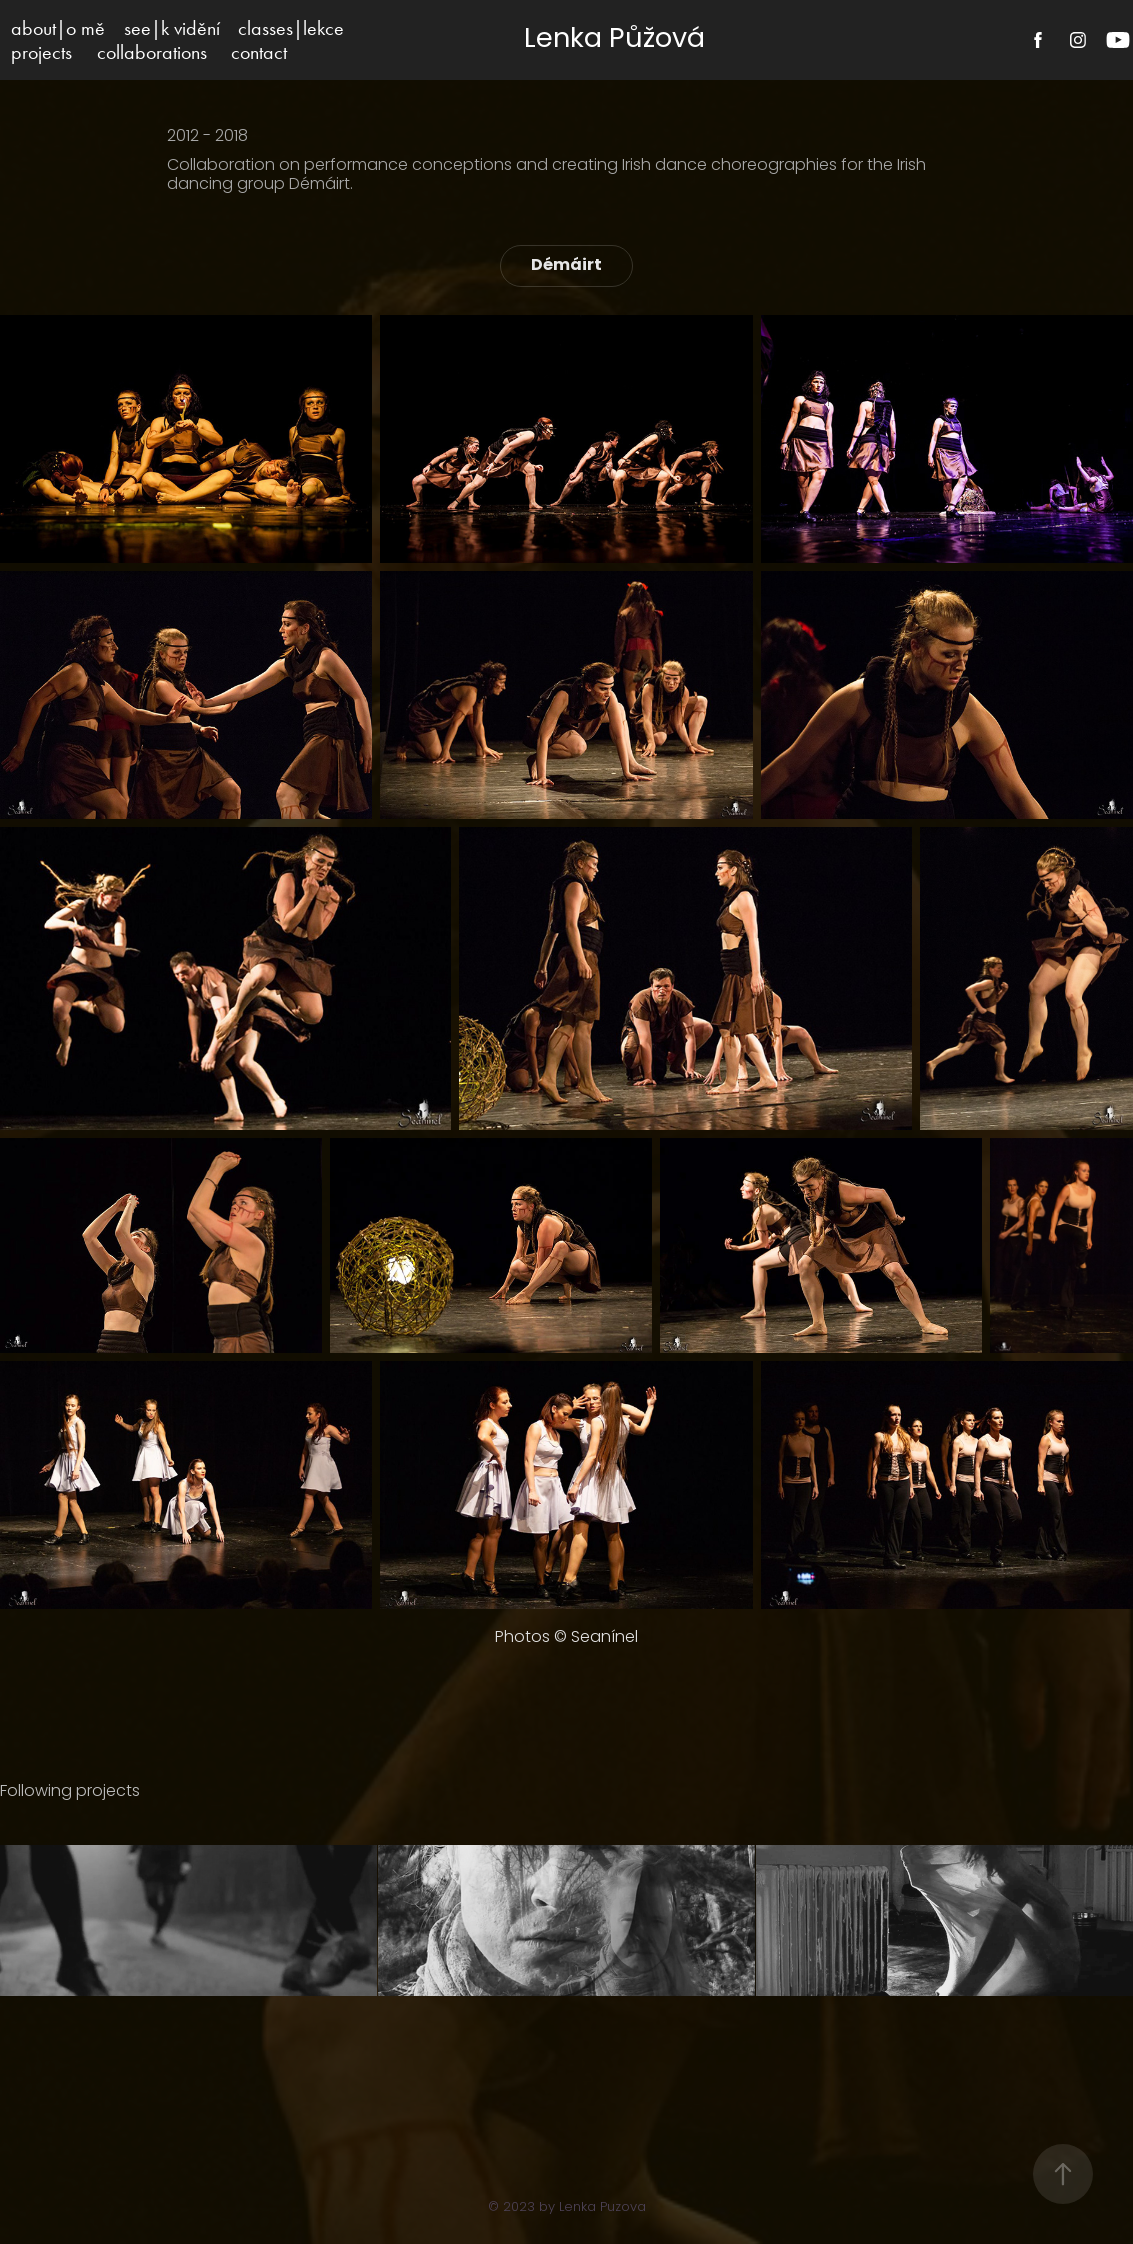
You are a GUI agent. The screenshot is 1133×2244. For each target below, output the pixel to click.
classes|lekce (291, 28)
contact (259, 52)
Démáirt (566, 266)
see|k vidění (172, 28)
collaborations (152, 52)
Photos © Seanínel (566, 1638)
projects (41, 52)
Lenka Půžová (614, 40)
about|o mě (58, 28)
